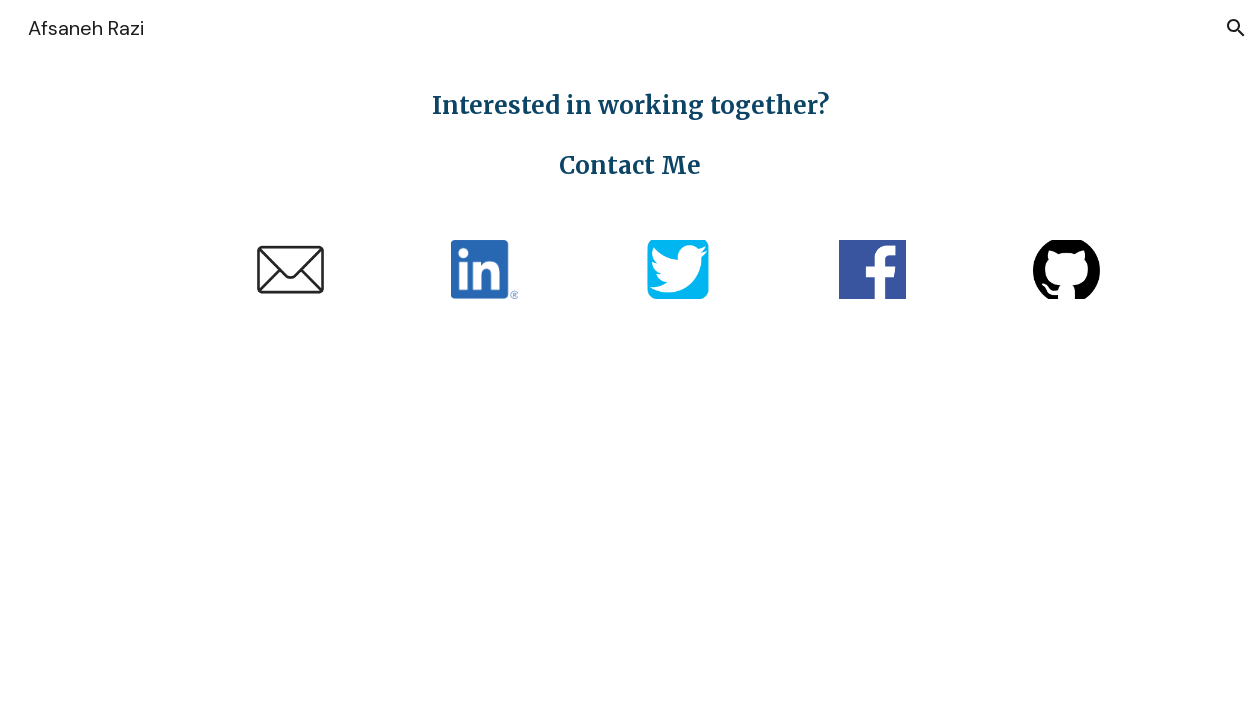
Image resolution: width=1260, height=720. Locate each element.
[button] (1236, 28)
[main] (630, 136)
